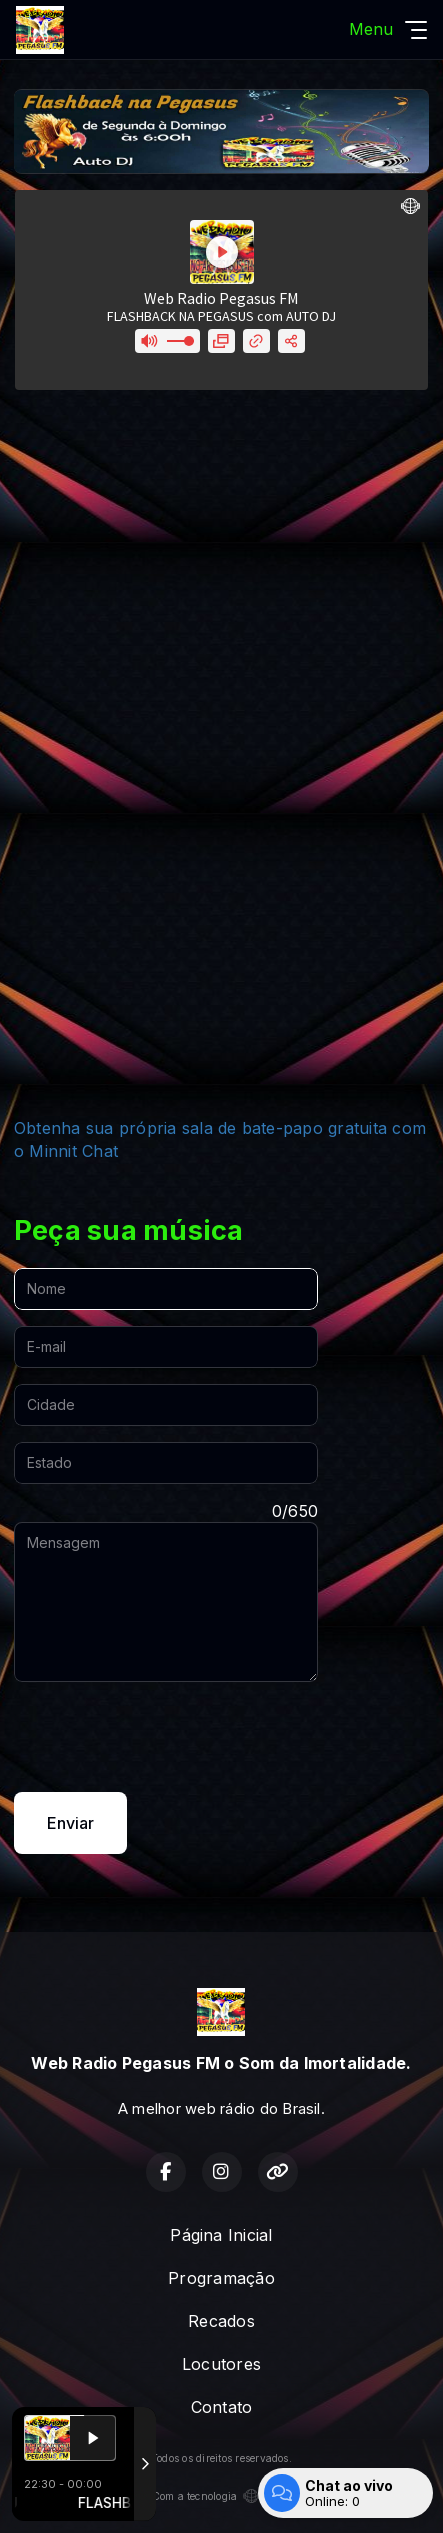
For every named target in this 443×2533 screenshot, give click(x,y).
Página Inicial (221, 2235)
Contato (222, 2407)
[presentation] (166, 1737)
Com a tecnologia (222, 2496)
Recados (221, 2321)
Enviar (70, 1823)
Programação (221, 2278)
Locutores (221, 2364)
